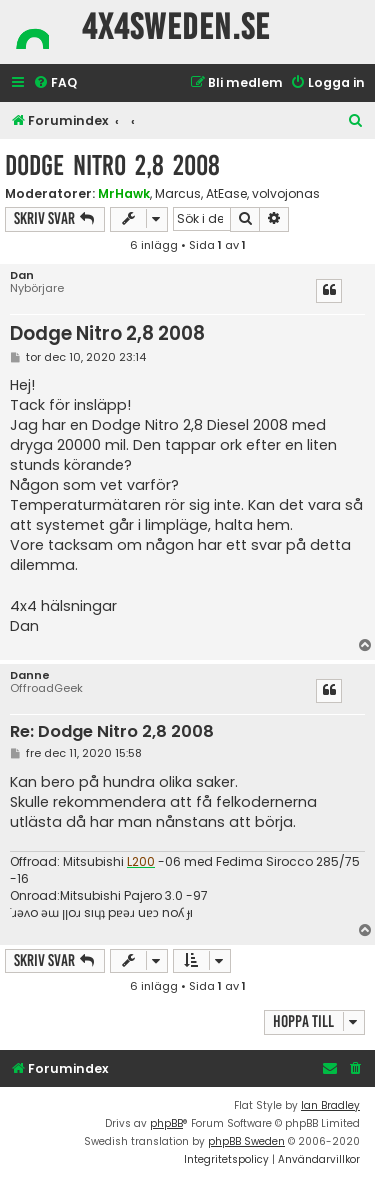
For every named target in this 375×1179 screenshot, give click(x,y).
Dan (22, 275)
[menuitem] (55, 83)
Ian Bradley (330, 1105)
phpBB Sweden (246, 1141)
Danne (30, 675)
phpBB (166, 1123)
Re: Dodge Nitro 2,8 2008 (112, 732)
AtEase (226, 194)
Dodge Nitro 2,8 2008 (112, 165)
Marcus (178, 194)
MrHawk (124, 193)
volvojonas (286, 194)
